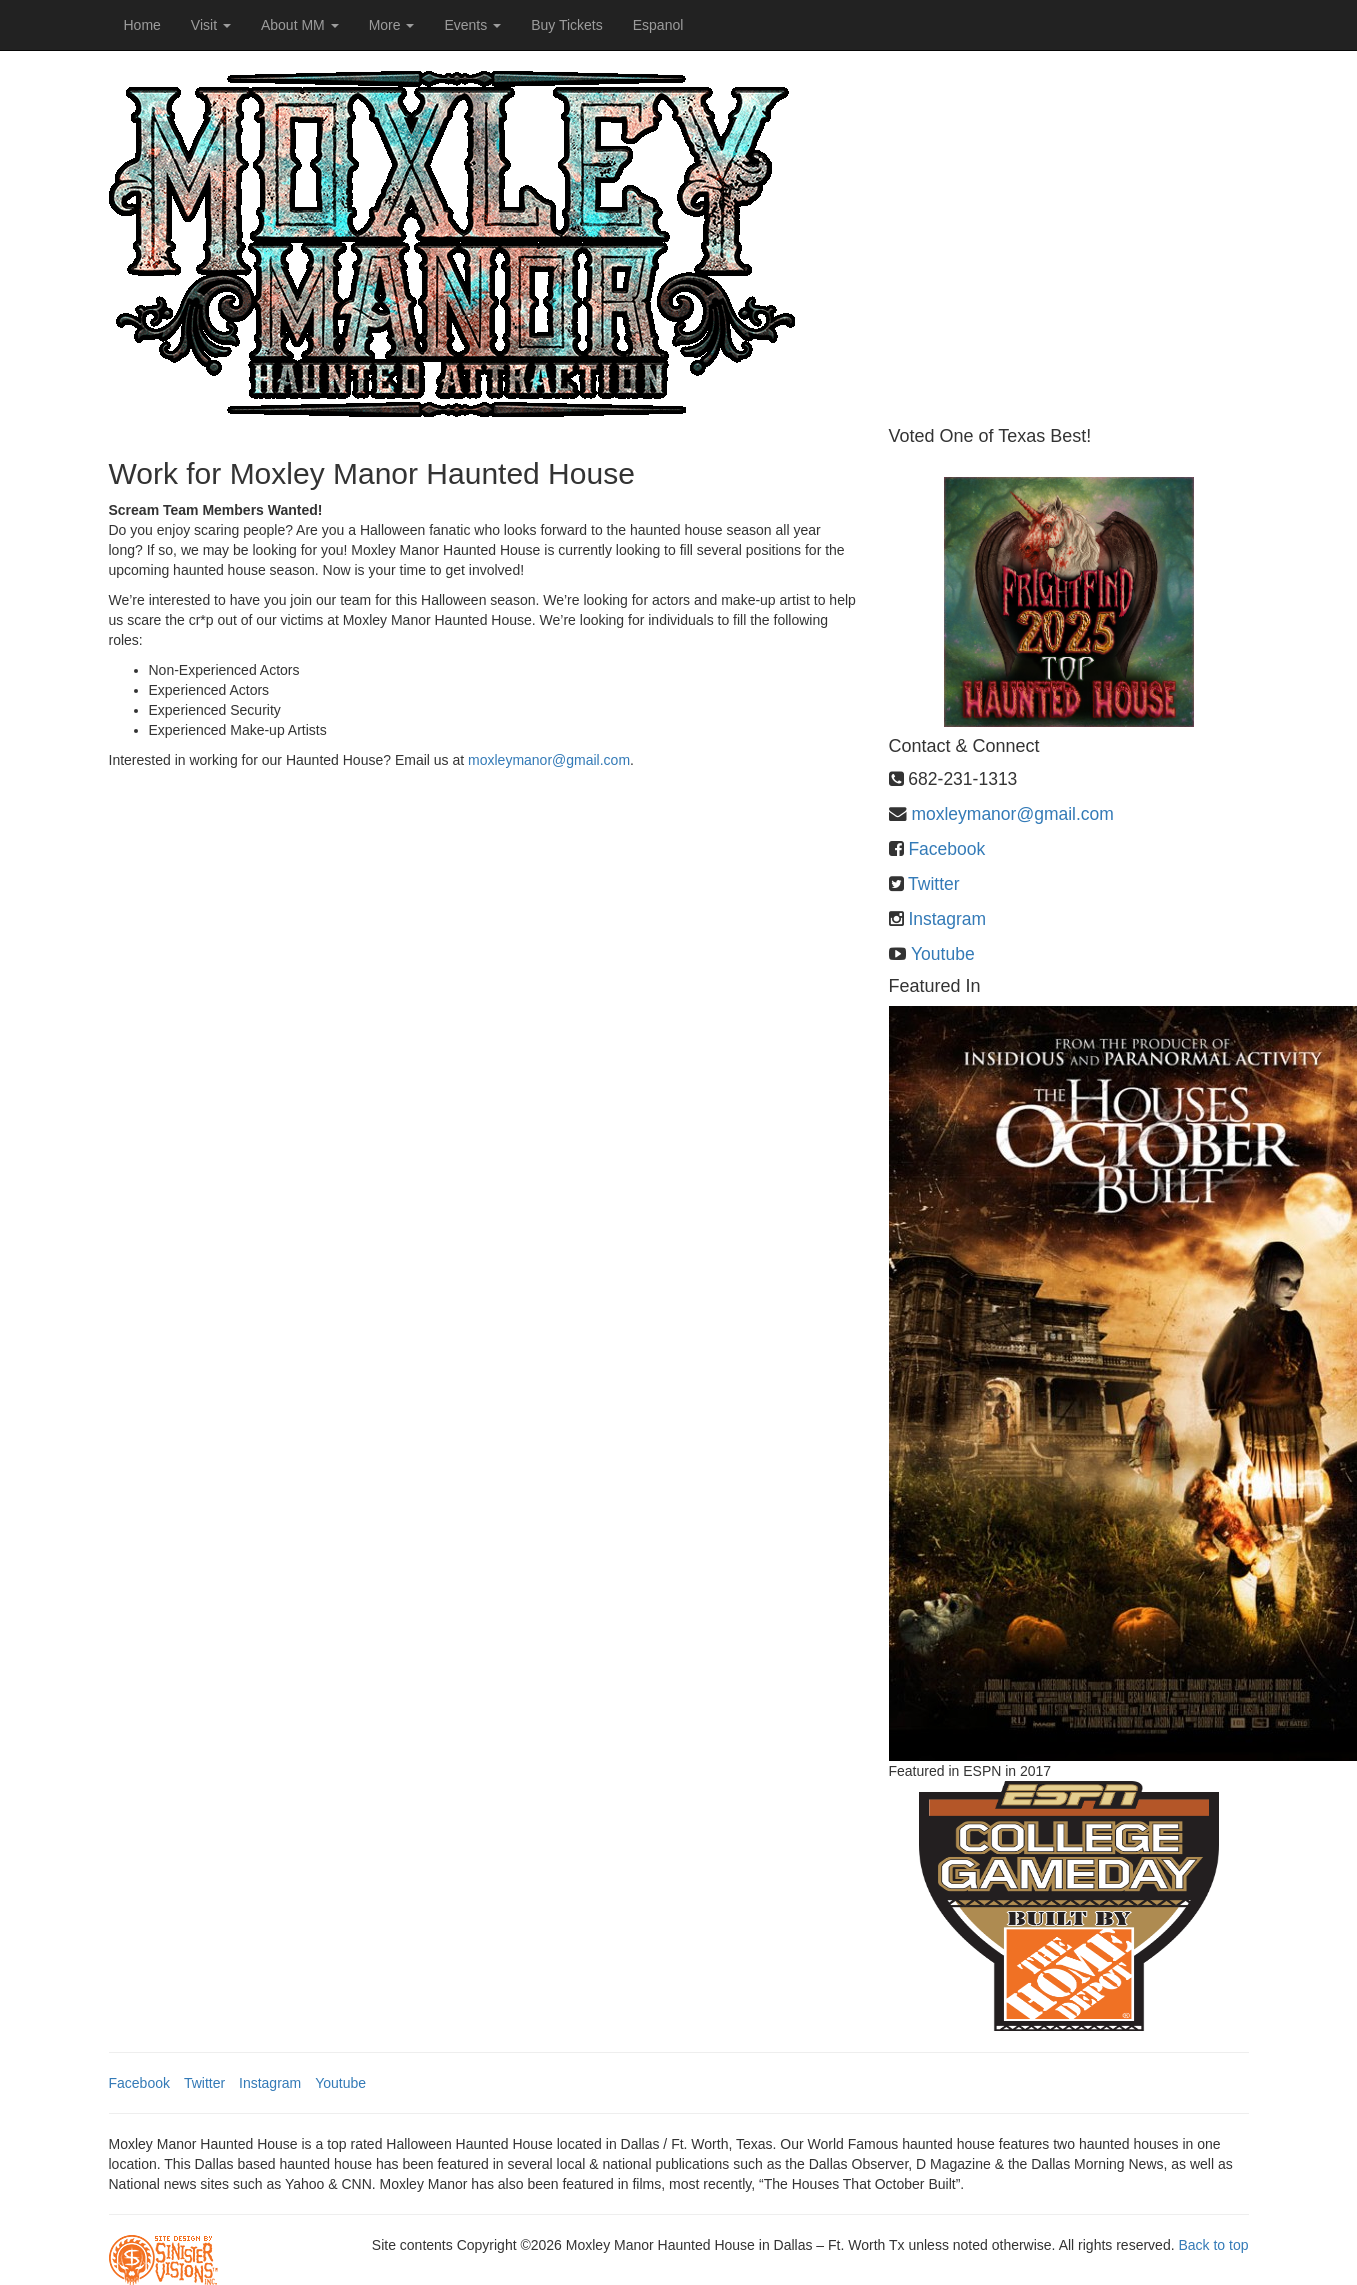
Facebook (946, 849)
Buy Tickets (567, 25)
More (392, 25)
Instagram (947, 919)
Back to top (1213, 2245)
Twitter (934, 884)
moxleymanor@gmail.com (549, 760)
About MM (300, 25)
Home (142, 25)
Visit (211, 25)
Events (472, 25)
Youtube (943, 954)
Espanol (658, 25)
